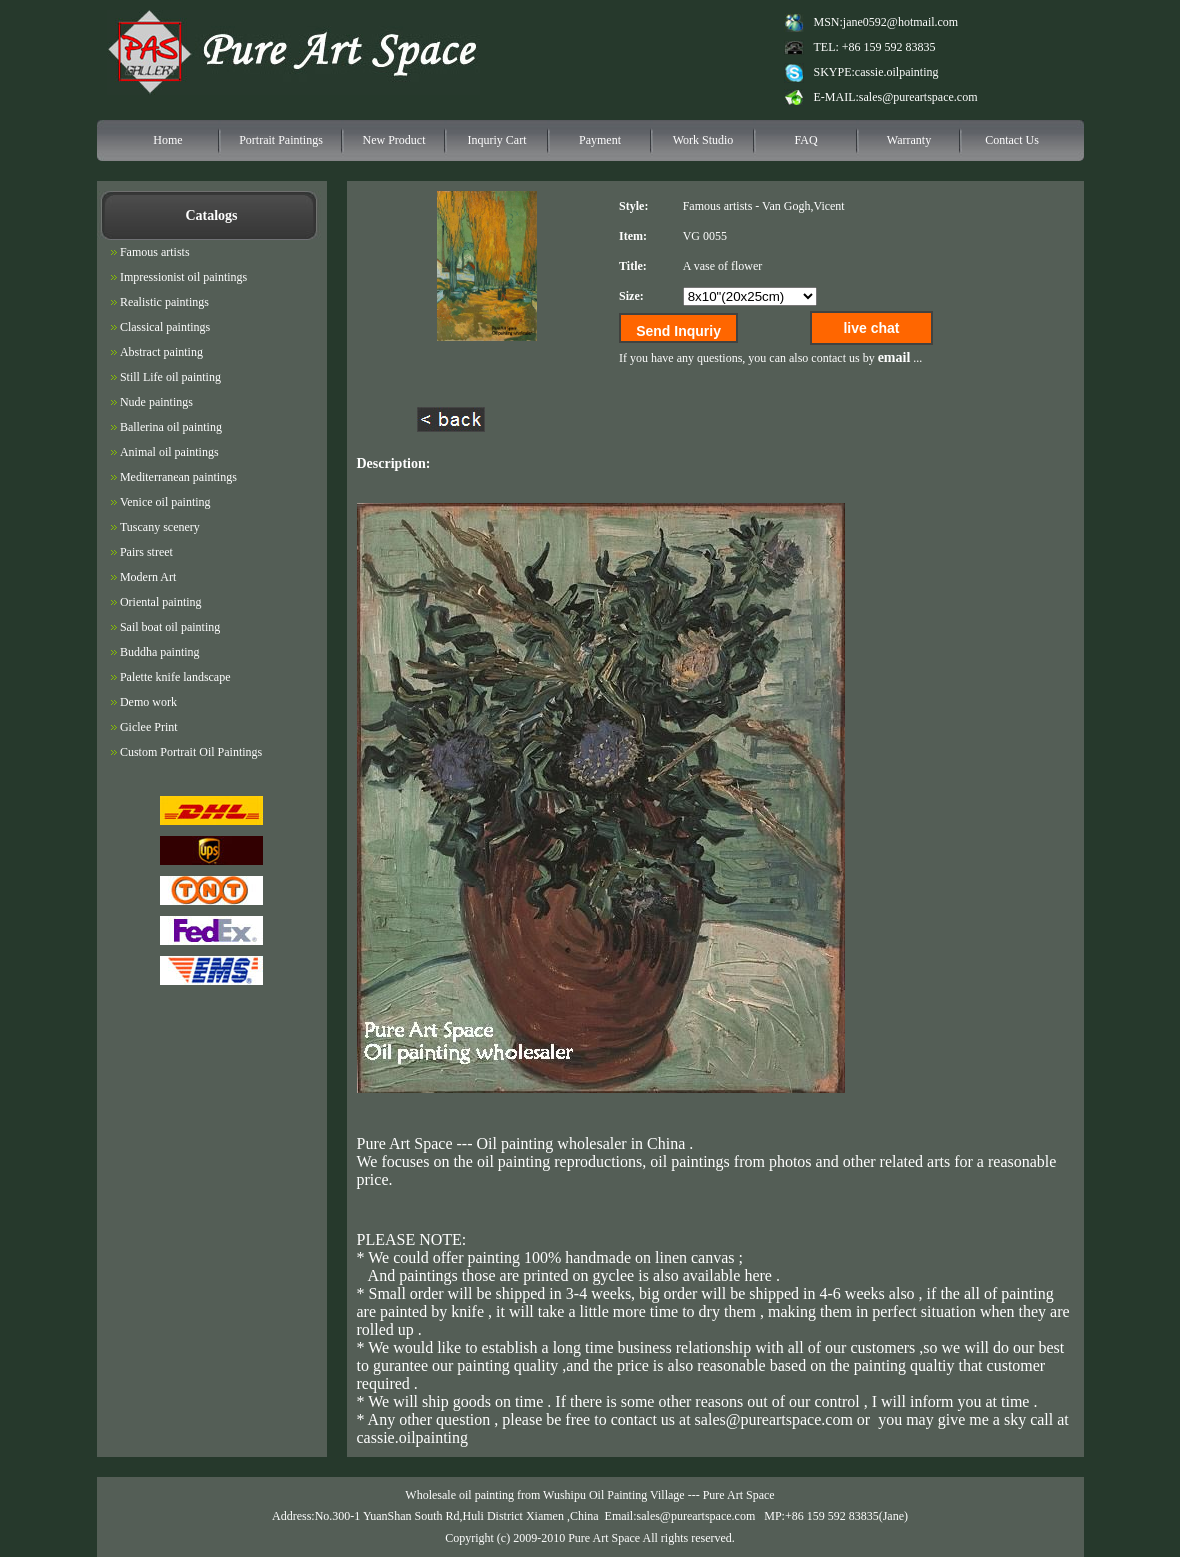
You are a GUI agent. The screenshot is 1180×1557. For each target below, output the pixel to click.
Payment (600, 140)
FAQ (805, 140)
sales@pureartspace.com (918, 97)
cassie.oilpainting (897, 72)
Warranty (909, 140)
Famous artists (718, 206)
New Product (394, 140)
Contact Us (1012, 140)
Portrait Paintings (281, 140)
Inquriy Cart (497, 140)
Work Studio (703, 140)
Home (167, 140)
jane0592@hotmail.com (900, 22)
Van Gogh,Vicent (803, 206)
